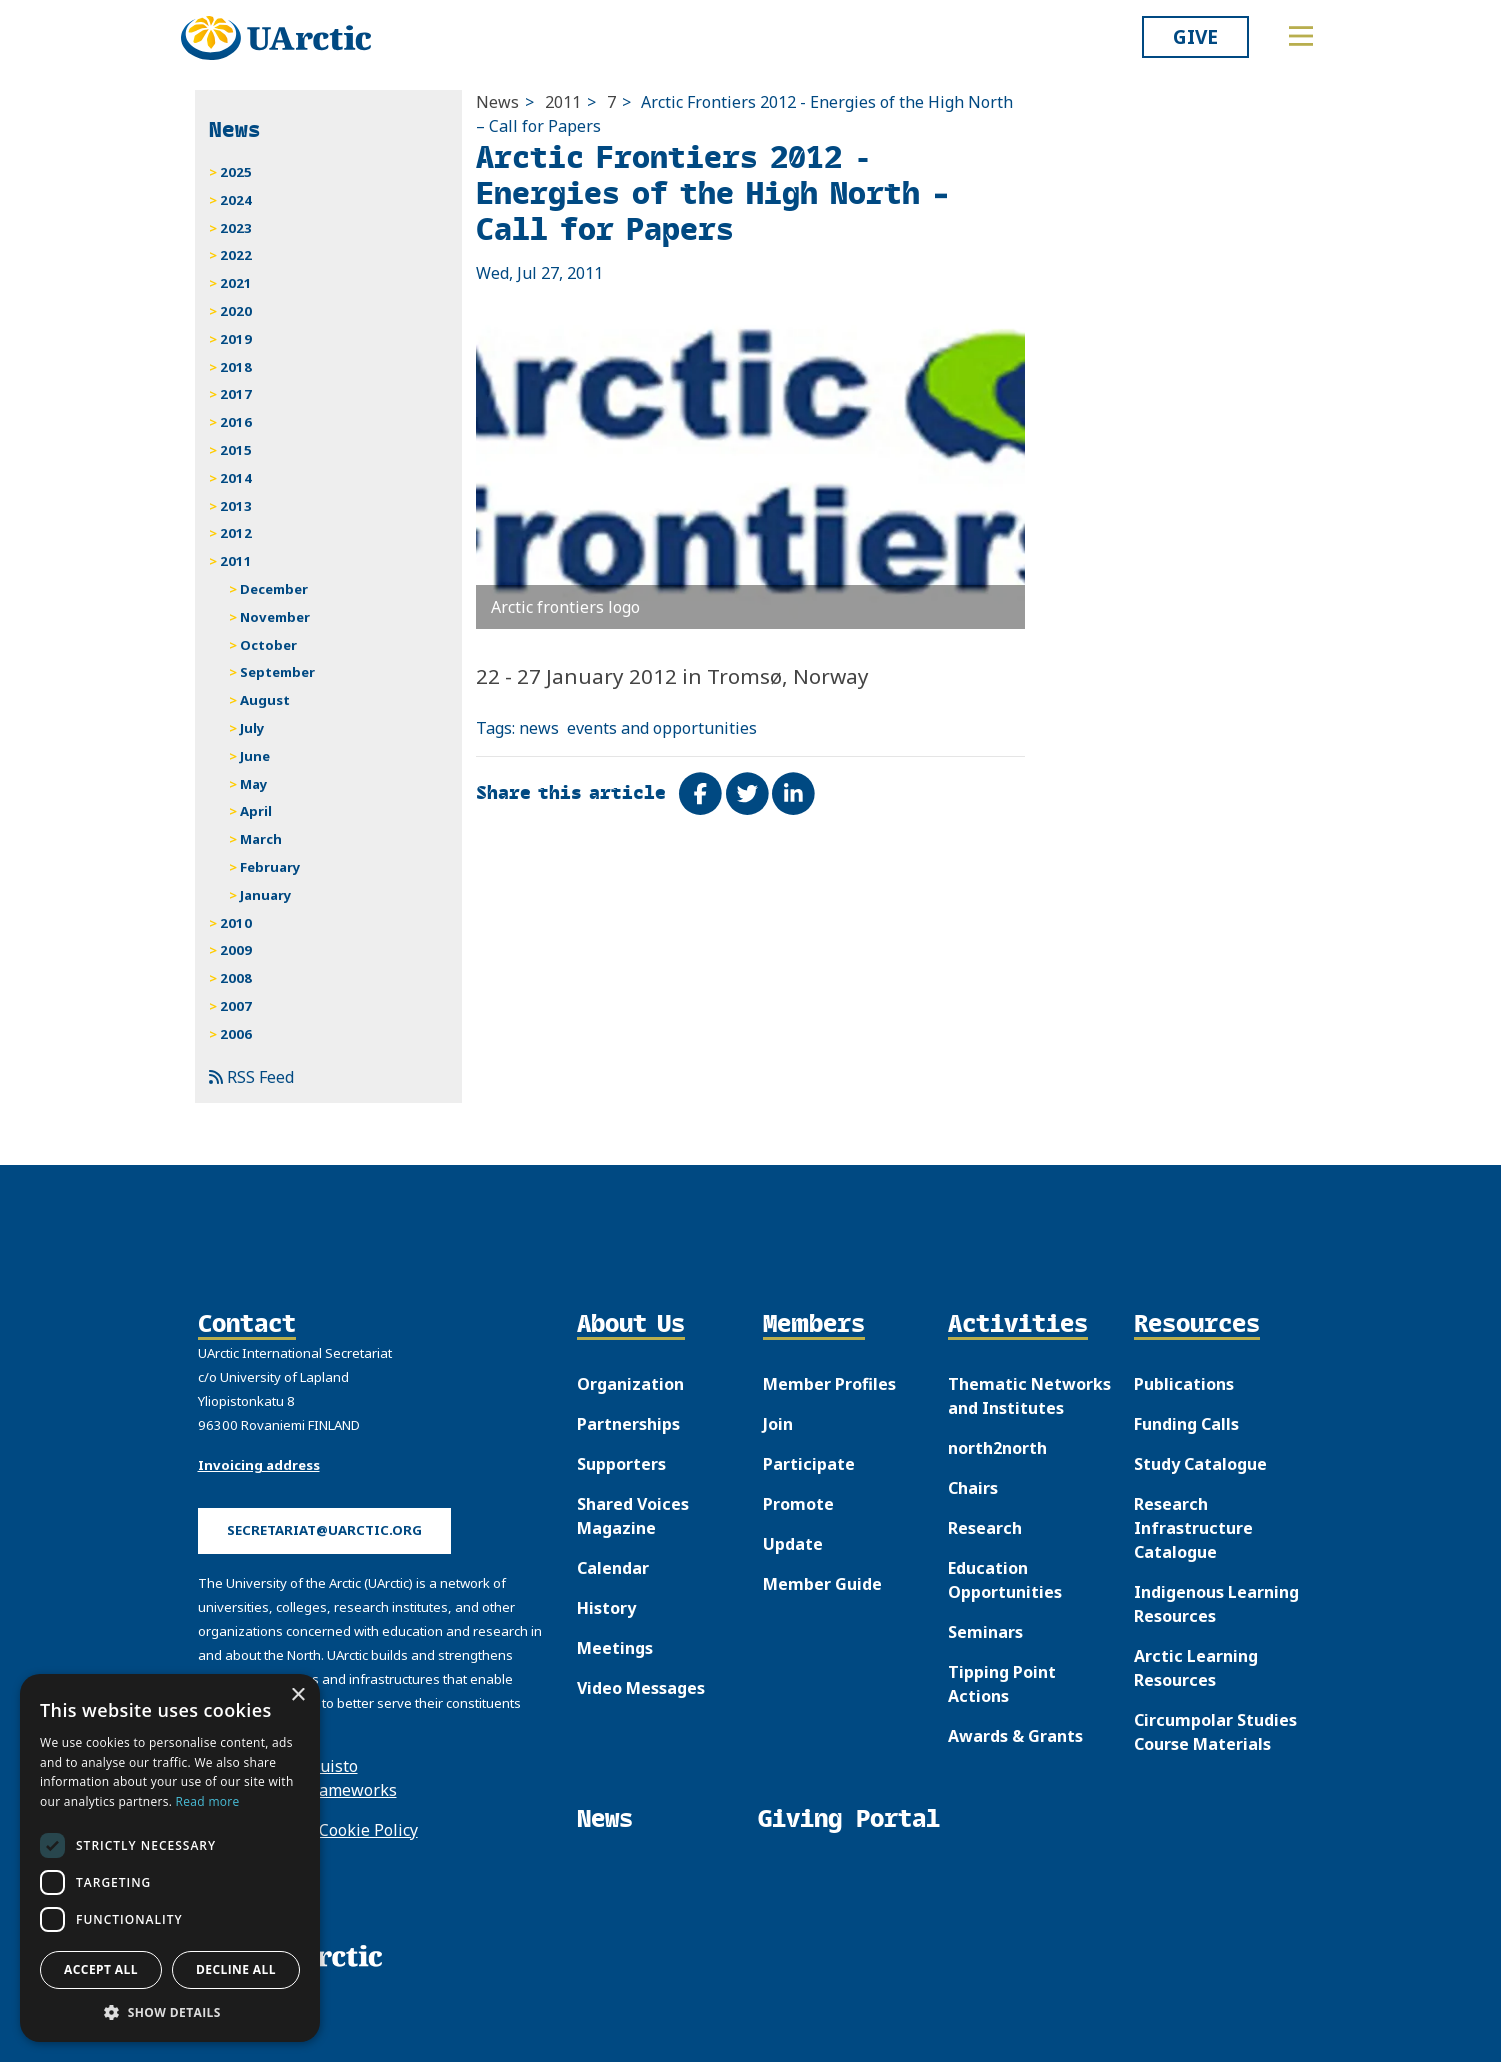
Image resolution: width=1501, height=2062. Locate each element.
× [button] (297, 1695)
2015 (236, 450)
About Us (631, 1325)
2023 (236, 228)
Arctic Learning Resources (1196, 1668)
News (497, 102)
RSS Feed (251, 1077)
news (539, 728)
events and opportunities (662, 728)
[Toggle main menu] (1301, 36)
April (256, 811)
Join (778, 1424)
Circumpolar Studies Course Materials (1215, 1732)
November (275, 617)
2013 (236, 506)
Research (985, 1528)
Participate (809, 1464)
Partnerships (628, 1424)
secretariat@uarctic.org (324, 1530)
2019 (236, 339)
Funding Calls (1186, 1424)
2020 (236, 311)
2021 (236, 283)
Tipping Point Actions (1002, 1684)
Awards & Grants (1015, 1736)
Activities (1018, 1325)
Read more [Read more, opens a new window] (208, 1801)
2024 (236, 200)
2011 (563, 102)
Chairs (973, 1488)
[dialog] (170, 1858)
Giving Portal (849, 1818)
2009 (236, 950)
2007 (236, 1006)
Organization (630, 1384)
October (268, 645)
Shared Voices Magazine (633, 1516)
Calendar (613, 1568)
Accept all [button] (101, 1969)
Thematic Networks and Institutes (1029, 1396)
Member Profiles (829, 1384)
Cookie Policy (368, 1830)
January (266, 895)
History (606, 1608)
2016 (236, 422)
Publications (1184, 1384)
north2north (997, 1448)
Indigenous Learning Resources (1216, 1604)
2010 (236, 923)
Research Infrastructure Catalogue (1193, 1528)
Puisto (334, 1766)
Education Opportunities (1005, 1580)
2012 (236, 533)
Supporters (621, 1464)
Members (814, 1325)
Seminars (985, 1632)
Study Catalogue (1200, 1464)
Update (793, 1544)
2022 (236, 255)
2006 (236, 1034)
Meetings (615, 1648)
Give (1195, 36)
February (270, 867)
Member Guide (822, 1584)
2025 (236, 172)
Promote (798, 1504)
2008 (236, 978)
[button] (170, 2012)
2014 (236, 478)
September (277, 672)
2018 (236, 367)
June (255, 756)
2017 (236, 394)
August (265, 700)
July (252, 728)
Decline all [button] (236, 1969)
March (261, 839)
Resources (1197, 1325)
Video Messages (641, 1688)
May (254, 784)
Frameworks (350, 1790)
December (274, 589)
